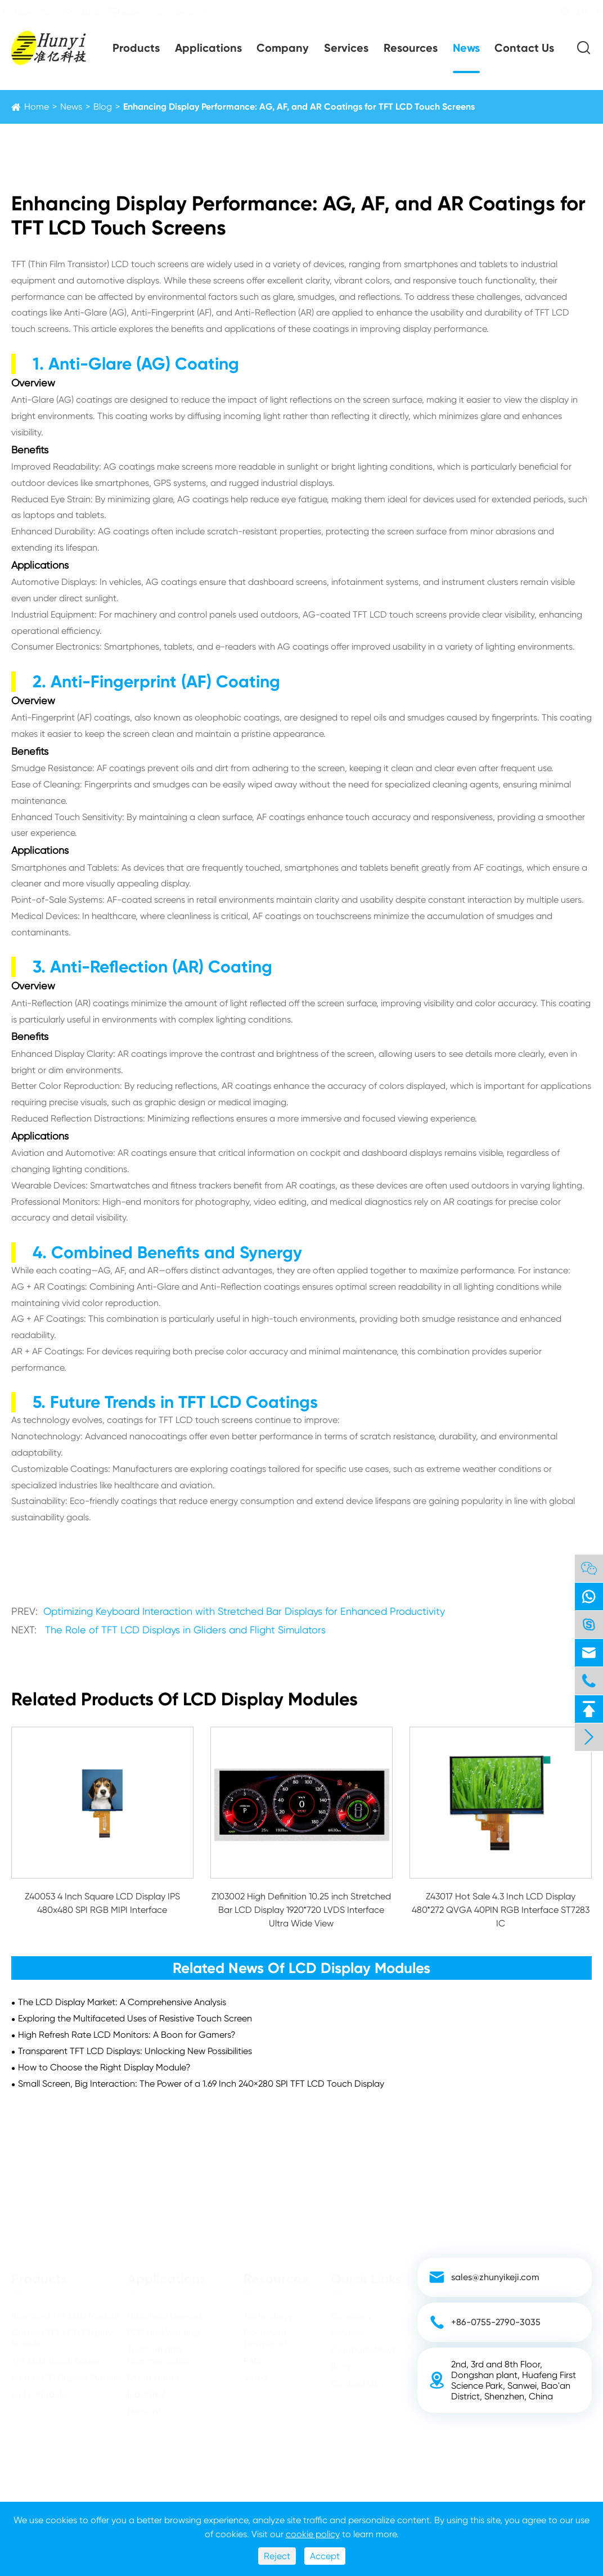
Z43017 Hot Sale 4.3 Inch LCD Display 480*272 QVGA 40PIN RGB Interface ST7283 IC (501, 1910)
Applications (208, 48)
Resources (411, 48)
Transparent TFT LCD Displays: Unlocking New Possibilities (135, 2051)
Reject (277, 2556)
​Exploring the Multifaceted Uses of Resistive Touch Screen (135, 2018)
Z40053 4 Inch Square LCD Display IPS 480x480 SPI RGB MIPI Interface (102, 1903)
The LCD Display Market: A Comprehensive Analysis (122, 2002)
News (466, 48)
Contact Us (524, 48)
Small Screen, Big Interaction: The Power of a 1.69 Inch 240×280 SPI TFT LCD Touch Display (201, 2083)
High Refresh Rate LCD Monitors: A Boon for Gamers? (127, 2034)
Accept (325, 2556)
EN (572, 11)
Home (36, 106)
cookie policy (313, 2534)
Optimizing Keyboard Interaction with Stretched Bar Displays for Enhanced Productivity (244, 1611)
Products (136, 48)
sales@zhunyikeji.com (168, 11)
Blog (102, 106)
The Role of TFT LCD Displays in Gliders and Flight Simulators (185, 1630)
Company (282, 48)
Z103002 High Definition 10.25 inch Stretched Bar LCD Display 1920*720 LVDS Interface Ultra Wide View (301, 1910)
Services (346, 48)
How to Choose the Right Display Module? (104, 2067)
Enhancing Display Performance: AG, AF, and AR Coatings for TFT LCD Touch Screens (299, 106)
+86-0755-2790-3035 (60, 11)
